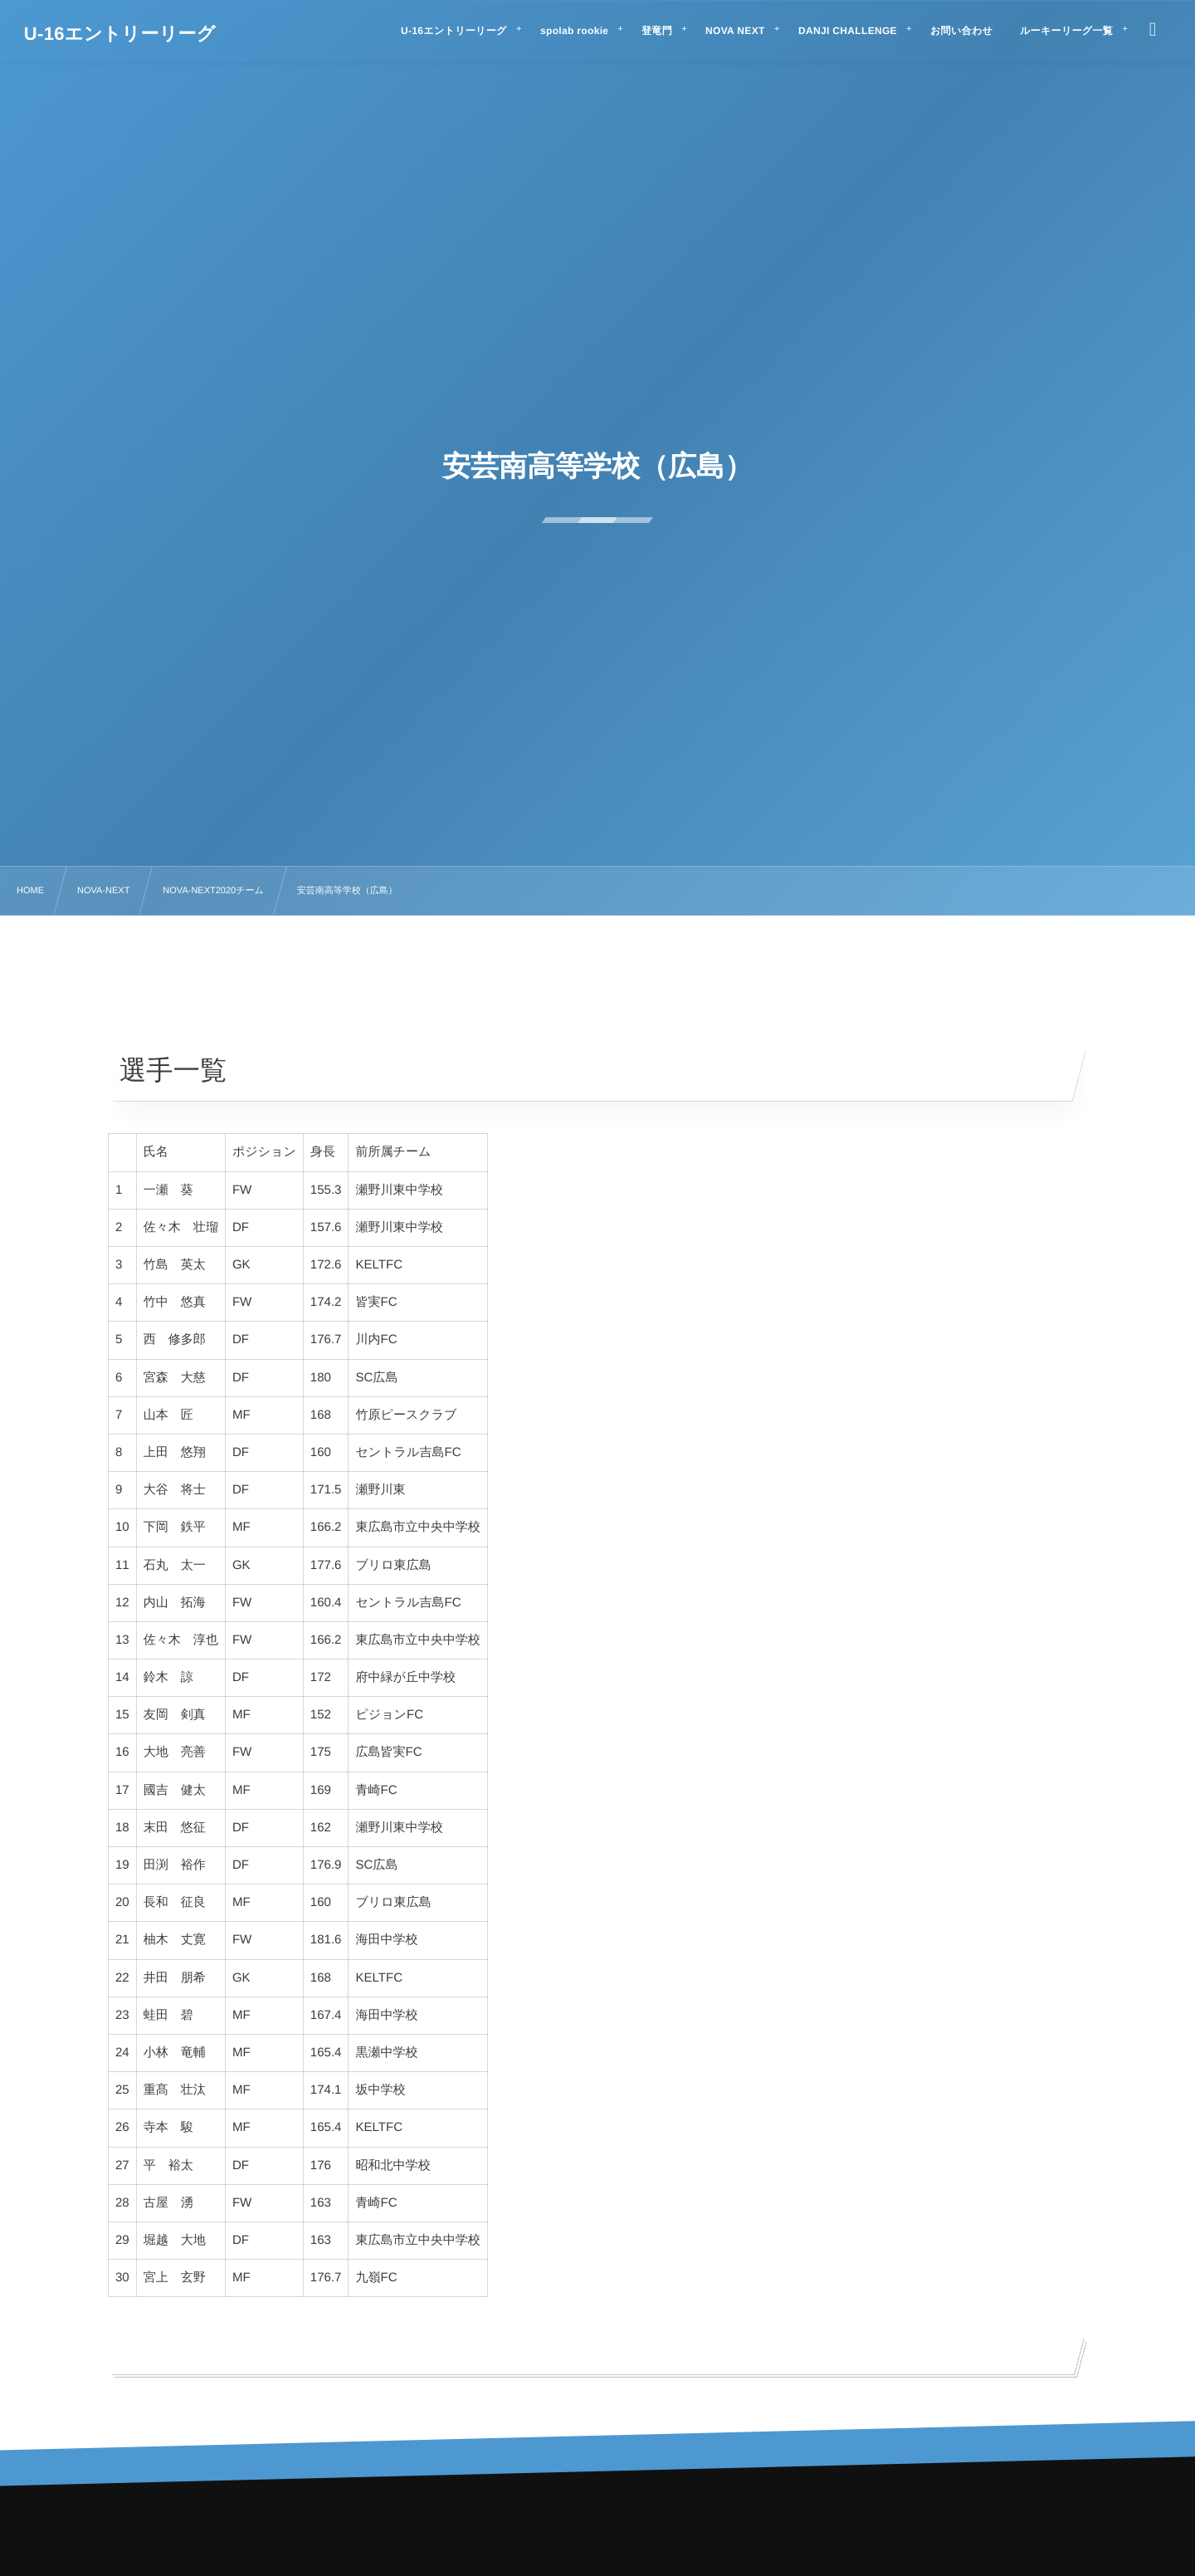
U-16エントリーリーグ (120, 34)
